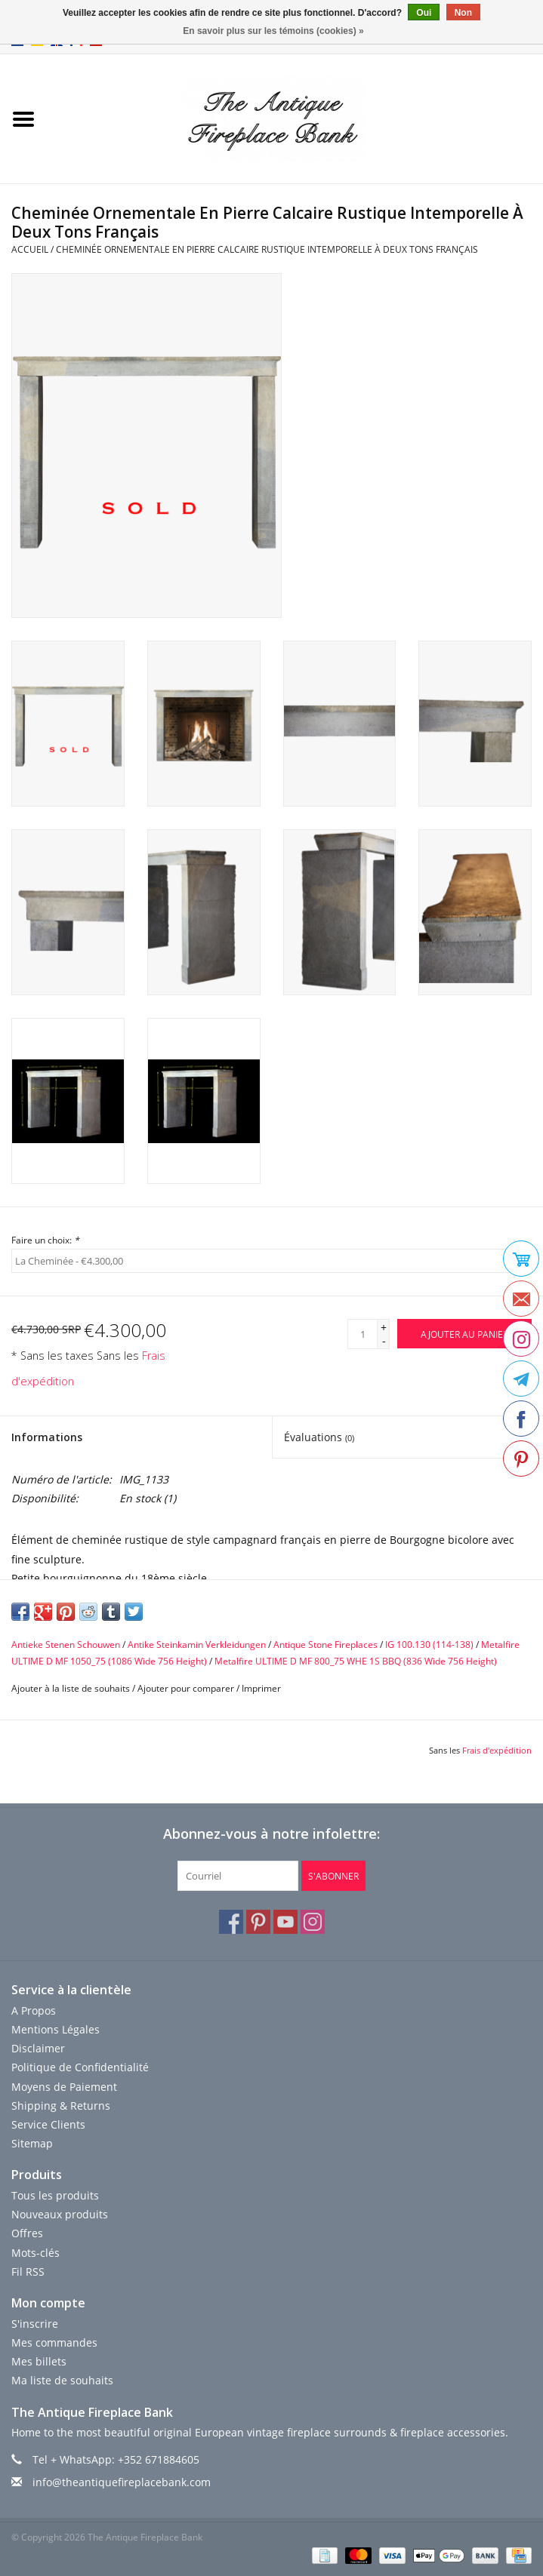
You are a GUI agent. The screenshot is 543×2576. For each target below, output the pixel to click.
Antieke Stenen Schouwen (65, 1644)
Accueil (29, 249)
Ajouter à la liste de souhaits (70, 1688)
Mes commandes (54, 2342)
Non (463, 13)
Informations (46, 1437)
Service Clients (48, 2124)
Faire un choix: (45, 1240)
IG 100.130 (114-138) (429, 1644)
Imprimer (261, 1688)
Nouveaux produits (59, 2214)
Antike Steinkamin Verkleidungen (197, 1644)
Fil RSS (28, 2271)
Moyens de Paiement (64, 2087)
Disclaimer (38, 2048)
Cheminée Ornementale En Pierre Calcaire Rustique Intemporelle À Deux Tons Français (267, 249)
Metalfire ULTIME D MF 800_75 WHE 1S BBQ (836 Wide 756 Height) (355, 1661)
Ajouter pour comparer (186, 1688)
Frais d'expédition (497, 1750)
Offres (27, 2233)
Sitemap (32, 2143)
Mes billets (38, 2361)
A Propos (33, 2010)
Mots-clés (35, 2253)
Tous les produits (55, 2195)
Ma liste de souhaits (62, 2380)
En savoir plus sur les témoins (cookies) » (273, 31)
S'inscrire (34, 2323)
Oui (423, 13)
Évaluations (319, 1437)
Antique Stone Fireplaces (325, 1644)
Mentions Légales (55, 2029)
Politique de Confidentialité (80, 2067)
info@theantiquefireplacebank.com (121, 2482)
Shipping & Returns (60, 2105)
